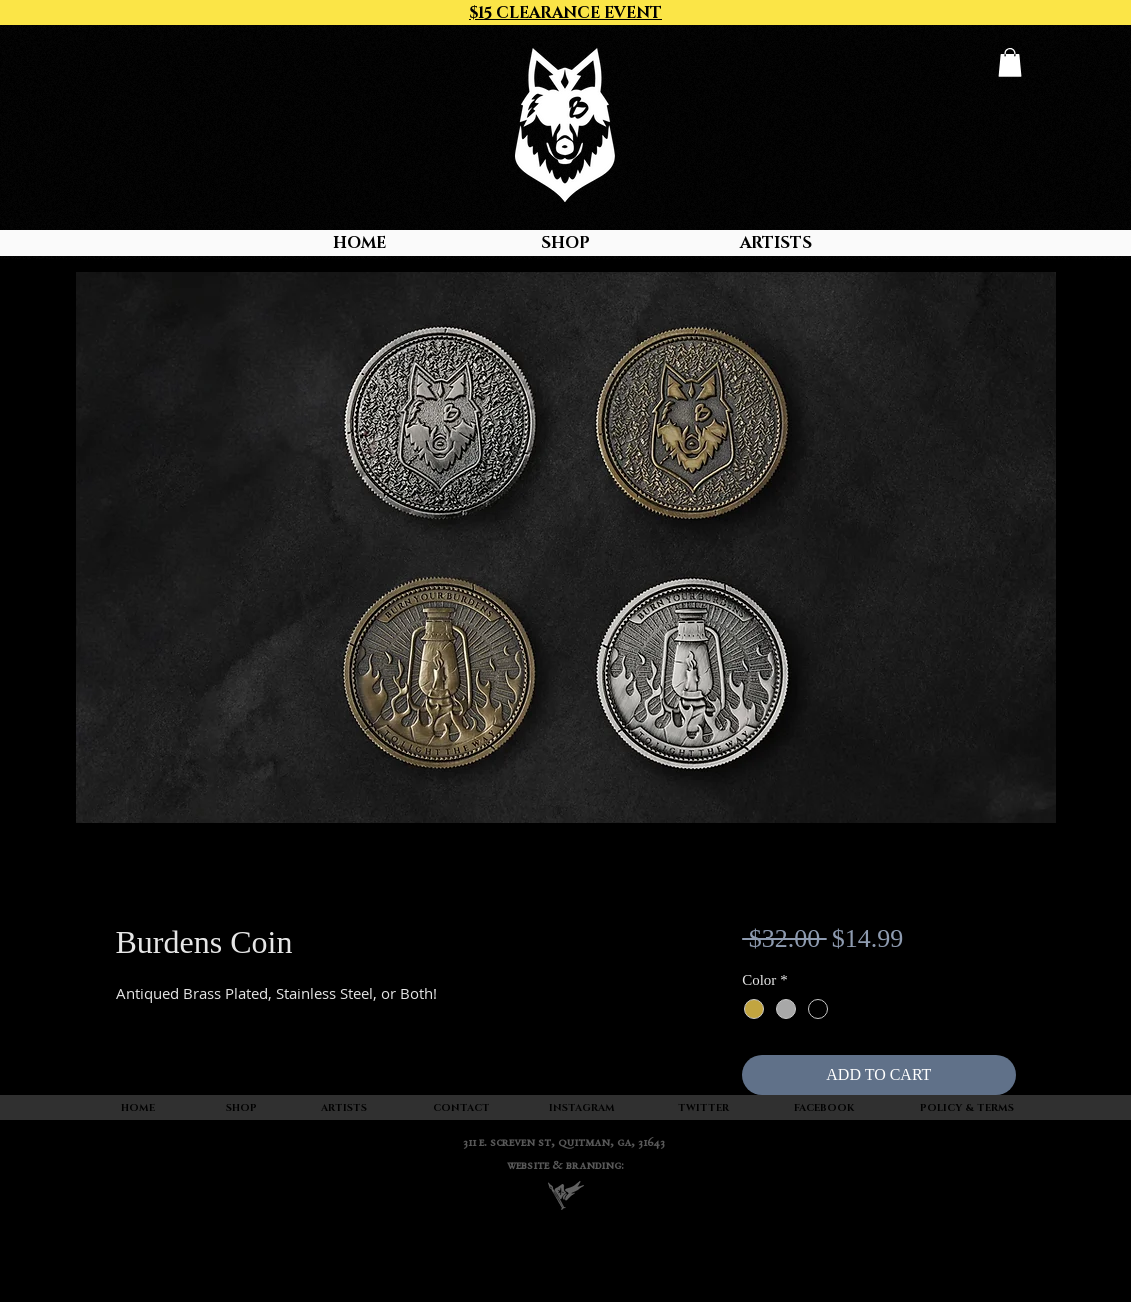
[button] (1010, 62)
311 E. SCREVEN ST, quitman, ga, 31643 (564, 1143)
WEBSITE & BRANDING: (565, 1166)
